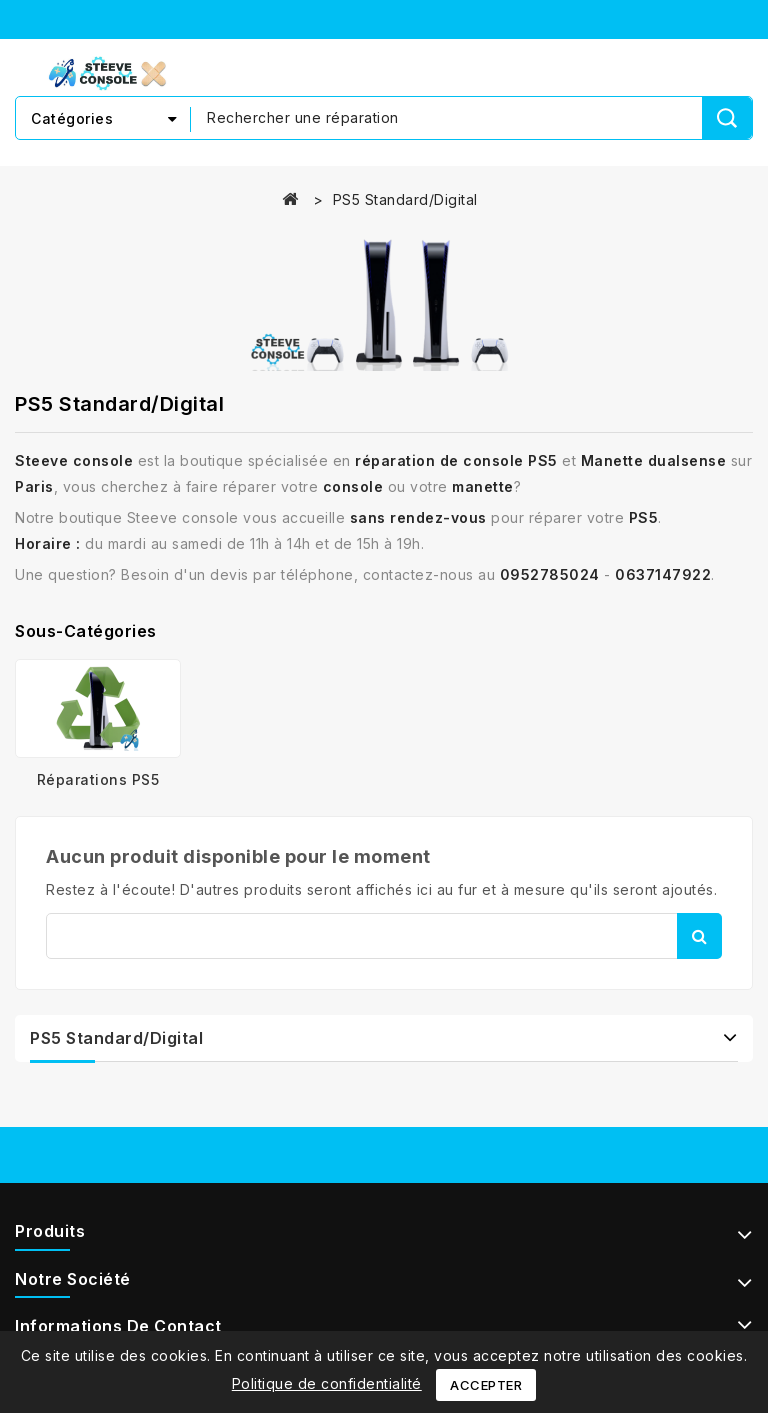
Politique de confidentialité (327, 1383)
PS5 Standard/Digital (116, 1038)
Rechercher (699, 936)
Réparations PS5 (98, 779)
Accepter (486, 1385)
